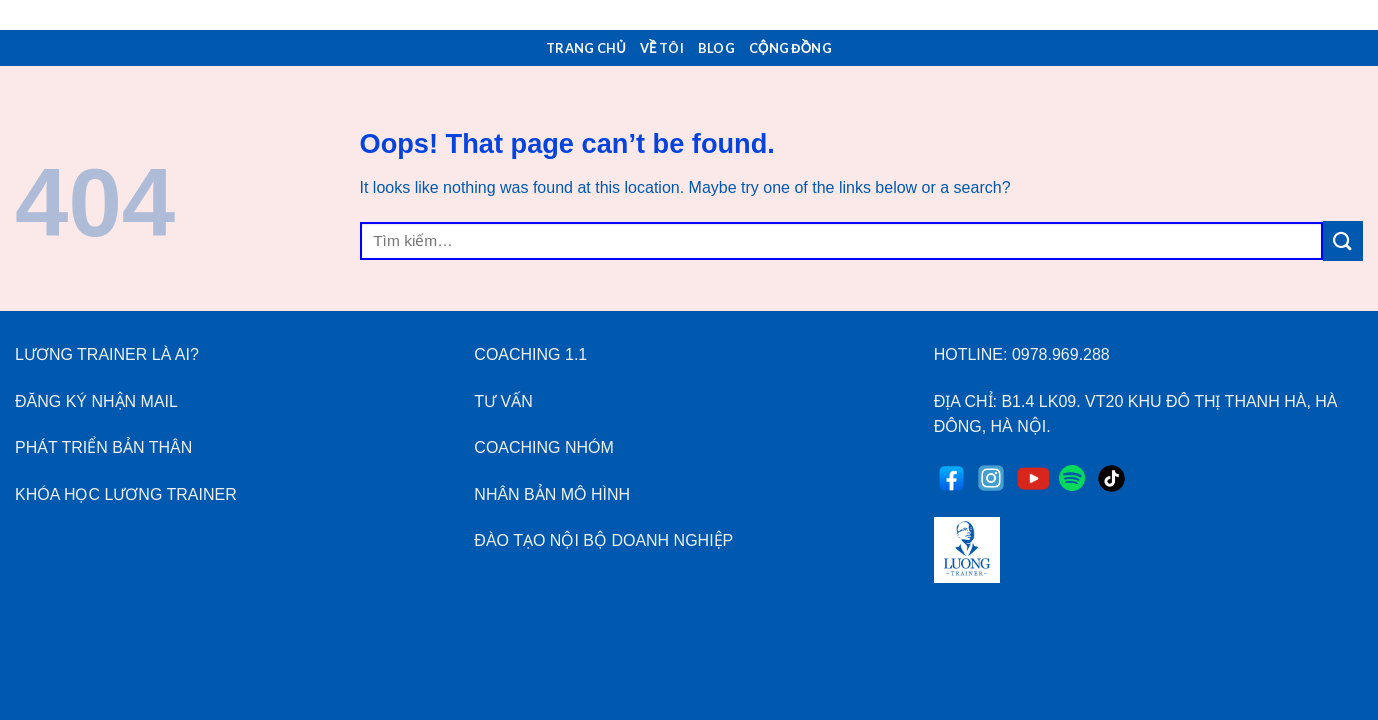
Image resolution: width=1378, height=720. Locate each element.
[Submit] (1343, 240)
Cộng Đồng (790, 48)
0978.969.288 (1061, 354)
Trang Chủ (586, 48)
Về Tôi (662, 48)
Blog (716, 48)
